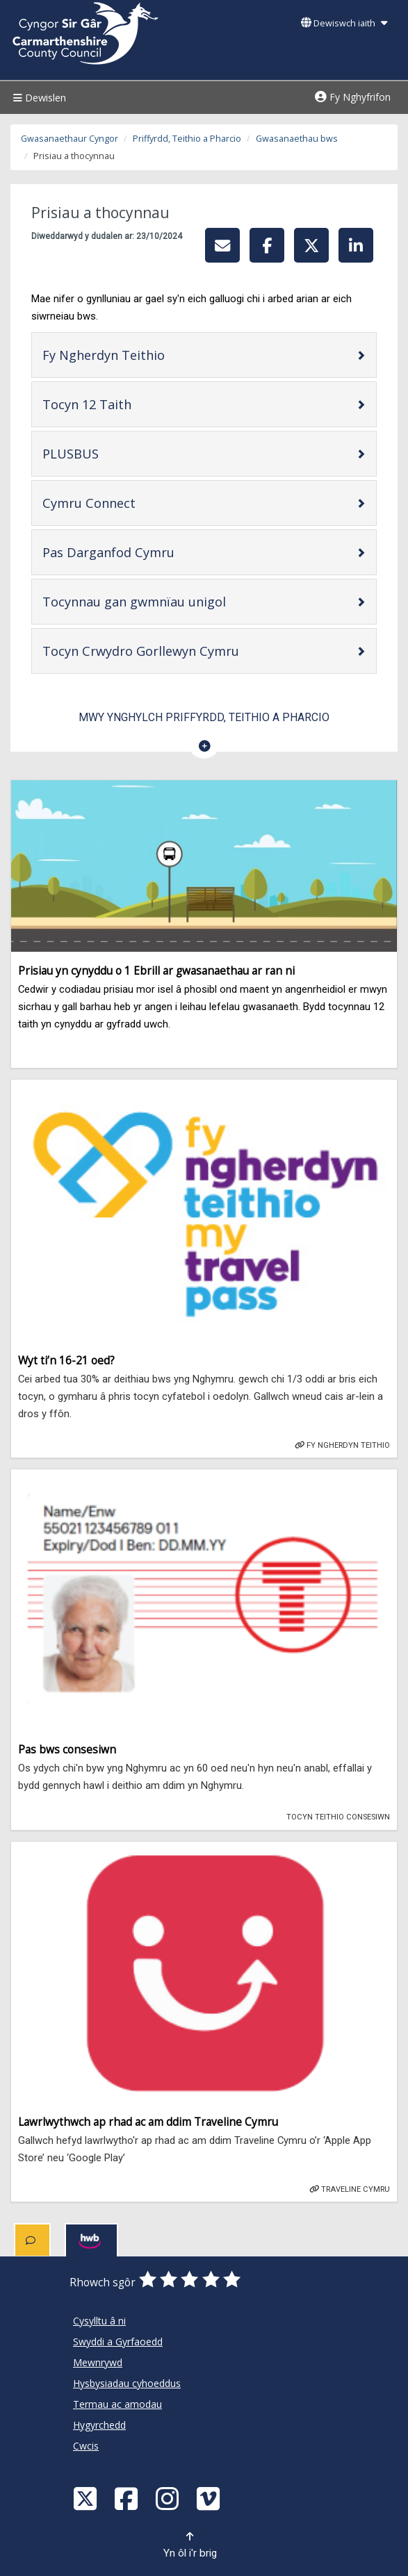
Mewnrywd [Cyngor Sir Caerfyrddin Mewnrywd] (97, 2362)
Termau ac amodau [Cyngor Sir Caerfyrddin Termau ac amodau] (117, 2404)
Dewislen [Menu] (38, 97)
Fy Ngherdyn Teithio (147, 354)
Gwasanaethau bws (297, 139)
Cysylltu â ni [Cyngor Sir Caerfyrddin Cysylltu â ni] (99, 2320)
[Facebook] (128, 2497)
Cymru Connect (133, 502)
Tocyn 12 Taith (131, 404)
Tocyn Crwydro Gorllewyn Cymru (184, 650)
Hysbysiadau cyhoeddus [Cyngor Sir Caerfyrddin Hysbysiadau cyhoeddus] (127, 2383)
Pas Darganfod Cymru (152, 552)
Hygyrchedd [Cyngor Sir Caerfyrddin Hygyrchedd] (99, 2424)
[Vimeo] (210, 2497)
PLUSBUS (114, 453)
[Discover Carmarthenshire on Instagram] (169, 2497)
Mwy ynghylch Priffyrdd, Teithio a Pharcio (204, 717)
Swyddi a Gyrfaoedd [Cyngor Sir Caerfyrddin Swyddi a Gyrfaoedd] (118, 2341)
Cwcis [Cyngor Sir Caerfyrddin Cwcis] (86, 2445)
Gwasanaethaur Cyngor (69, 139)
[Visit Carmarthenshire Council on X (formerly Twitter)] (87, 2497)
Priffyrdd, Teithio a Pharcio (187, 139)
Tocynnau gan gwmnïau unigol (178, 601)
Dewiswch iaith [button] (344, 23)
